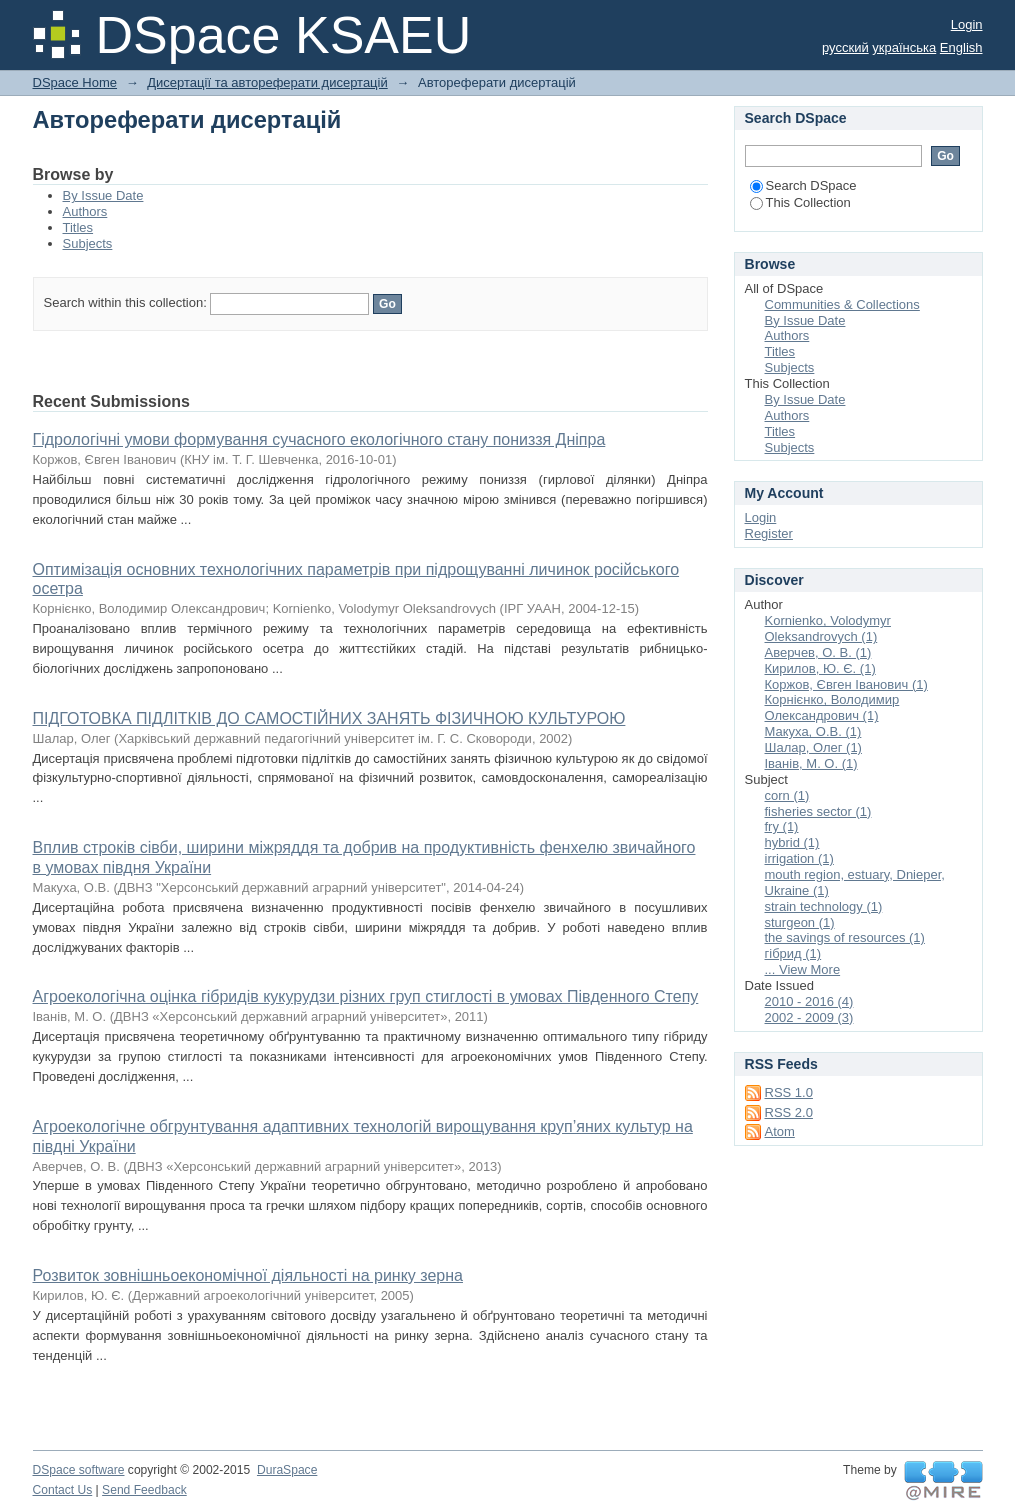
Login (967, 24)
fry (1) (782, 826)
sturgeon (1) (800, 922)
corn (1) (787, 795)
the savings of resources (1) (845, 937)
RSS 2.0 (789, 1112)
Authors (85, 211)
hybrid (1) (792, 842)
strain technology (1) (824, 906)
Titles (78, 227)
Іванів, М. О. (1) (811, 763)
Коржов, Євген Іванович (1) (846, 684)
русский (845, 47)
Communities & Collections (842, 304)
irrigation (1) (799, 858)
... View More (803, 969)
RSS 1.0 (789, 1092)
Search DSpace (803, 185)
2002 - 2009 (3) (809, 1017)
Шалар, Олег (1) (813, 747)
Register (769, 533)
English (961, 47)
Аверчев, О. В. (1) (818, 652)
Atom (780, 1131)
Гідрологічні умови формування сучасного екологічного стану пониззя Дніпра (319, 439)
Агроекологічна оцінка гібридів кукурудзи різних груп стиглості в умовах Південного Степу (366, 996)
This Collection (800, 202)
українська (904, 47)
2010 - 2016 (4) (809, 1001)
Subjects (88, 243)
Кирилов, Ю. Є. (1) (820, 668)
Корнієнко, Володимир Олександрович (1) (832, 707)
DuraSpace (287, 1470)
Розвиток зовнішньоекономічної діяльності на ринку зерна (248, 1275)
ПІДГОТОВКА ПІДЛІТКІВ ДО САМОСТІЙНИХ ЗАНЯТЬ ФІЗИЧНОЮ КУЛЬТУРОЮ (329, 718)
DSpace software (79, 1470)
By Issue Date (103, 195)
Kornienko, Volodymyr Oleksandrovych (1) (828, 628)
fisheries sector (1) (818, 811)
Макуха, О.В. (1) (813, 731)
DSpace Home (75, 82)
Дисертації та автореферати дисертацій (267, 82)
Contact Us (63, 1490)
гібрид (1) (793, 953)
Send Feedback (144, 1490)
